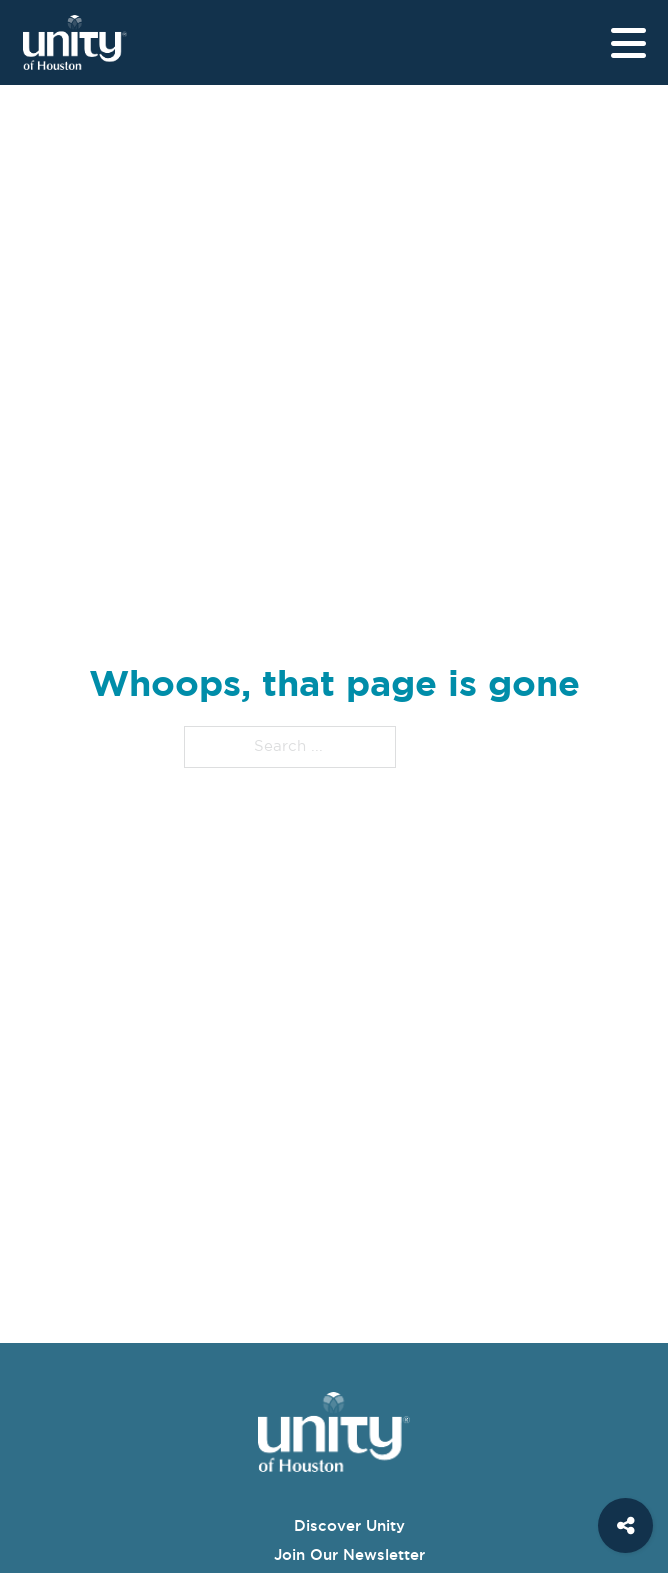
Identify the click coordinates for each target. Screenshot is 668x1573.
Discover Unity (349, 1525)
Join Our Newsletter (349, 1554)
